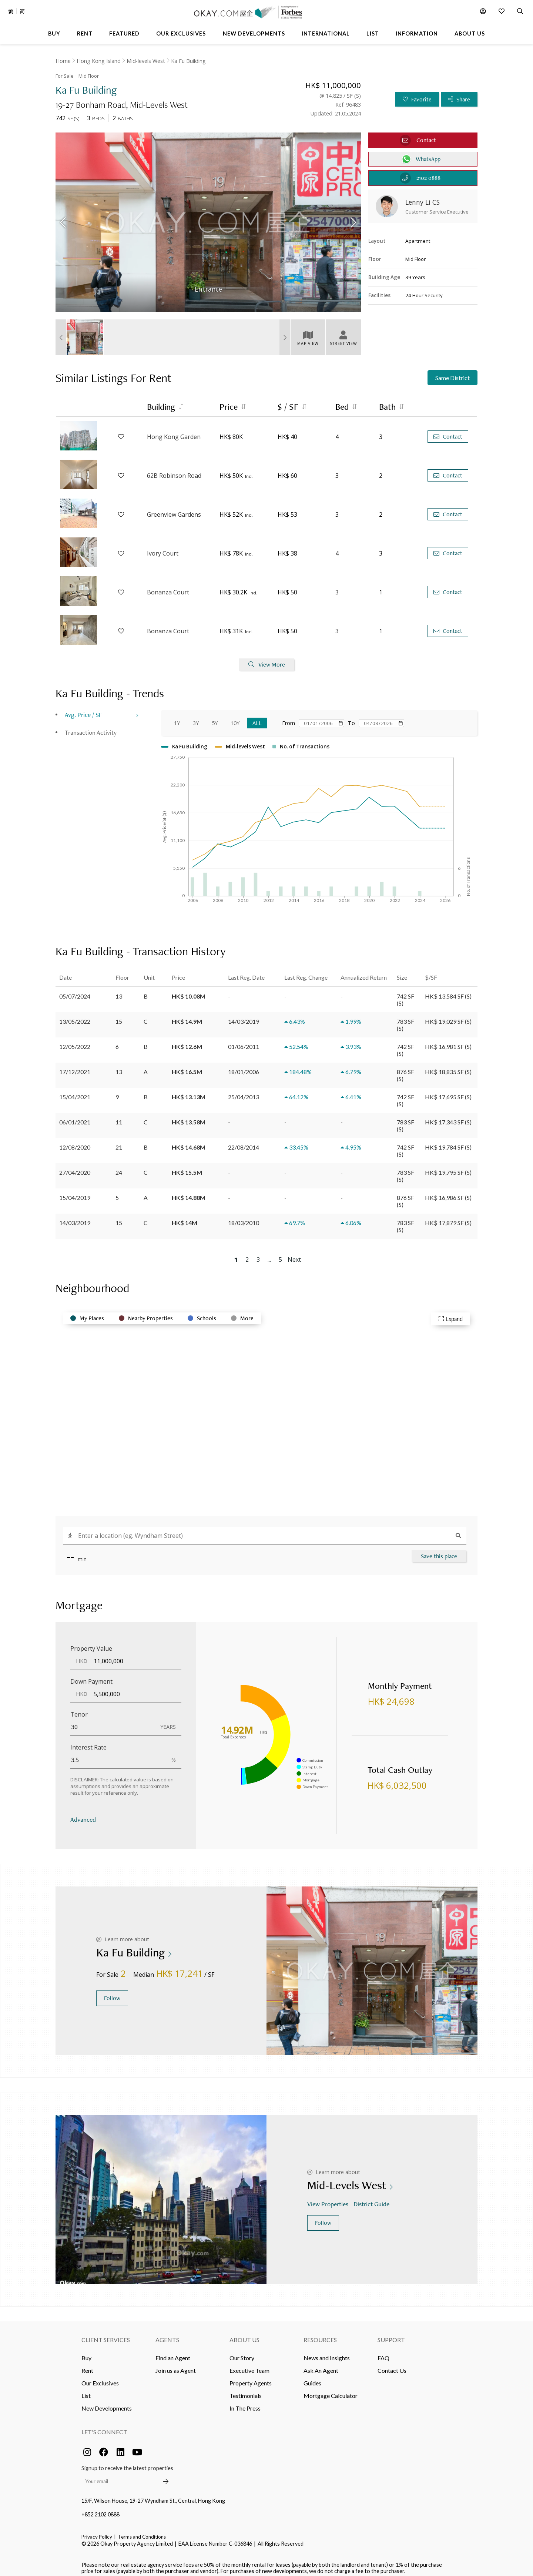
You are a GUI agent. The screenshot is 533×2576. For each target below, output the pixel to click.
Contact (447, 431)
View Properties (328, 2198)
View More (266, 659)
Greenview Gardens (174, 508)
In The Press (245, 2402)
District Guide (372, 2198)
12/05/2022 (74, 1040)
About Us (244, 2334)
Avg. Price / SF (83, 709)
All (257, 717)
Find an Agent (172, 2352)
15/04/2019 (74, 1191)
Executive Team (249, 2364)
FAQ (383, 2352)
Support (391, 2334)
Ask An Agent (321, 2364)
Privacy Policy (96, 2531)
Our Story (241, 2352)
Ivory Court (162, 547)
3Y (196, 717)
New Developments (106, 2402)
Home (63, 60)
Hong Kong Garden (174, 431)
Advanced (83, 1814)
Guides (312, 2377)
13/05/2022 (74, 1015)
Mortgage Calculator (331, 2390)
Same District (452, 372)
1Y (177, 717)
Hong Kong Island (99, 60)
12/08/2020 (74, 1141)
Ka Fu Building (188, 60)
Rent (87, 2364)
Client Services (105, 2334)
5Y (215, 717)
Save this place (439, 1550)
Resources (320, 2334)
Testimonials (245, 2390)
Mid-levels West (146, 60)
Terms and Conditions (142, 2531)
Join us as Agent (175, 2364)
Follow (112, 1992)
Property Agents (250, 2377)
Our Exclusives (100, 2377)
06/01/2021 (74, 1116)
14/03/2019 (74, 1216)
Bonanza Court (168, 586)
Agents (167, 2334)
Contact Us (392, 2364)
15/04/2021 (74, 1090)
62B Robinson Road (174, 470)
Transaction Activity (91, 726)
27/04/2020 (74, 1166)
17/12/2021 (74, 1065)
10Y (235, 717)
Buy (86, 2352)
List (86, 2390)
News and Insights (327, 2352)
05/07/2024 (74, 990)
